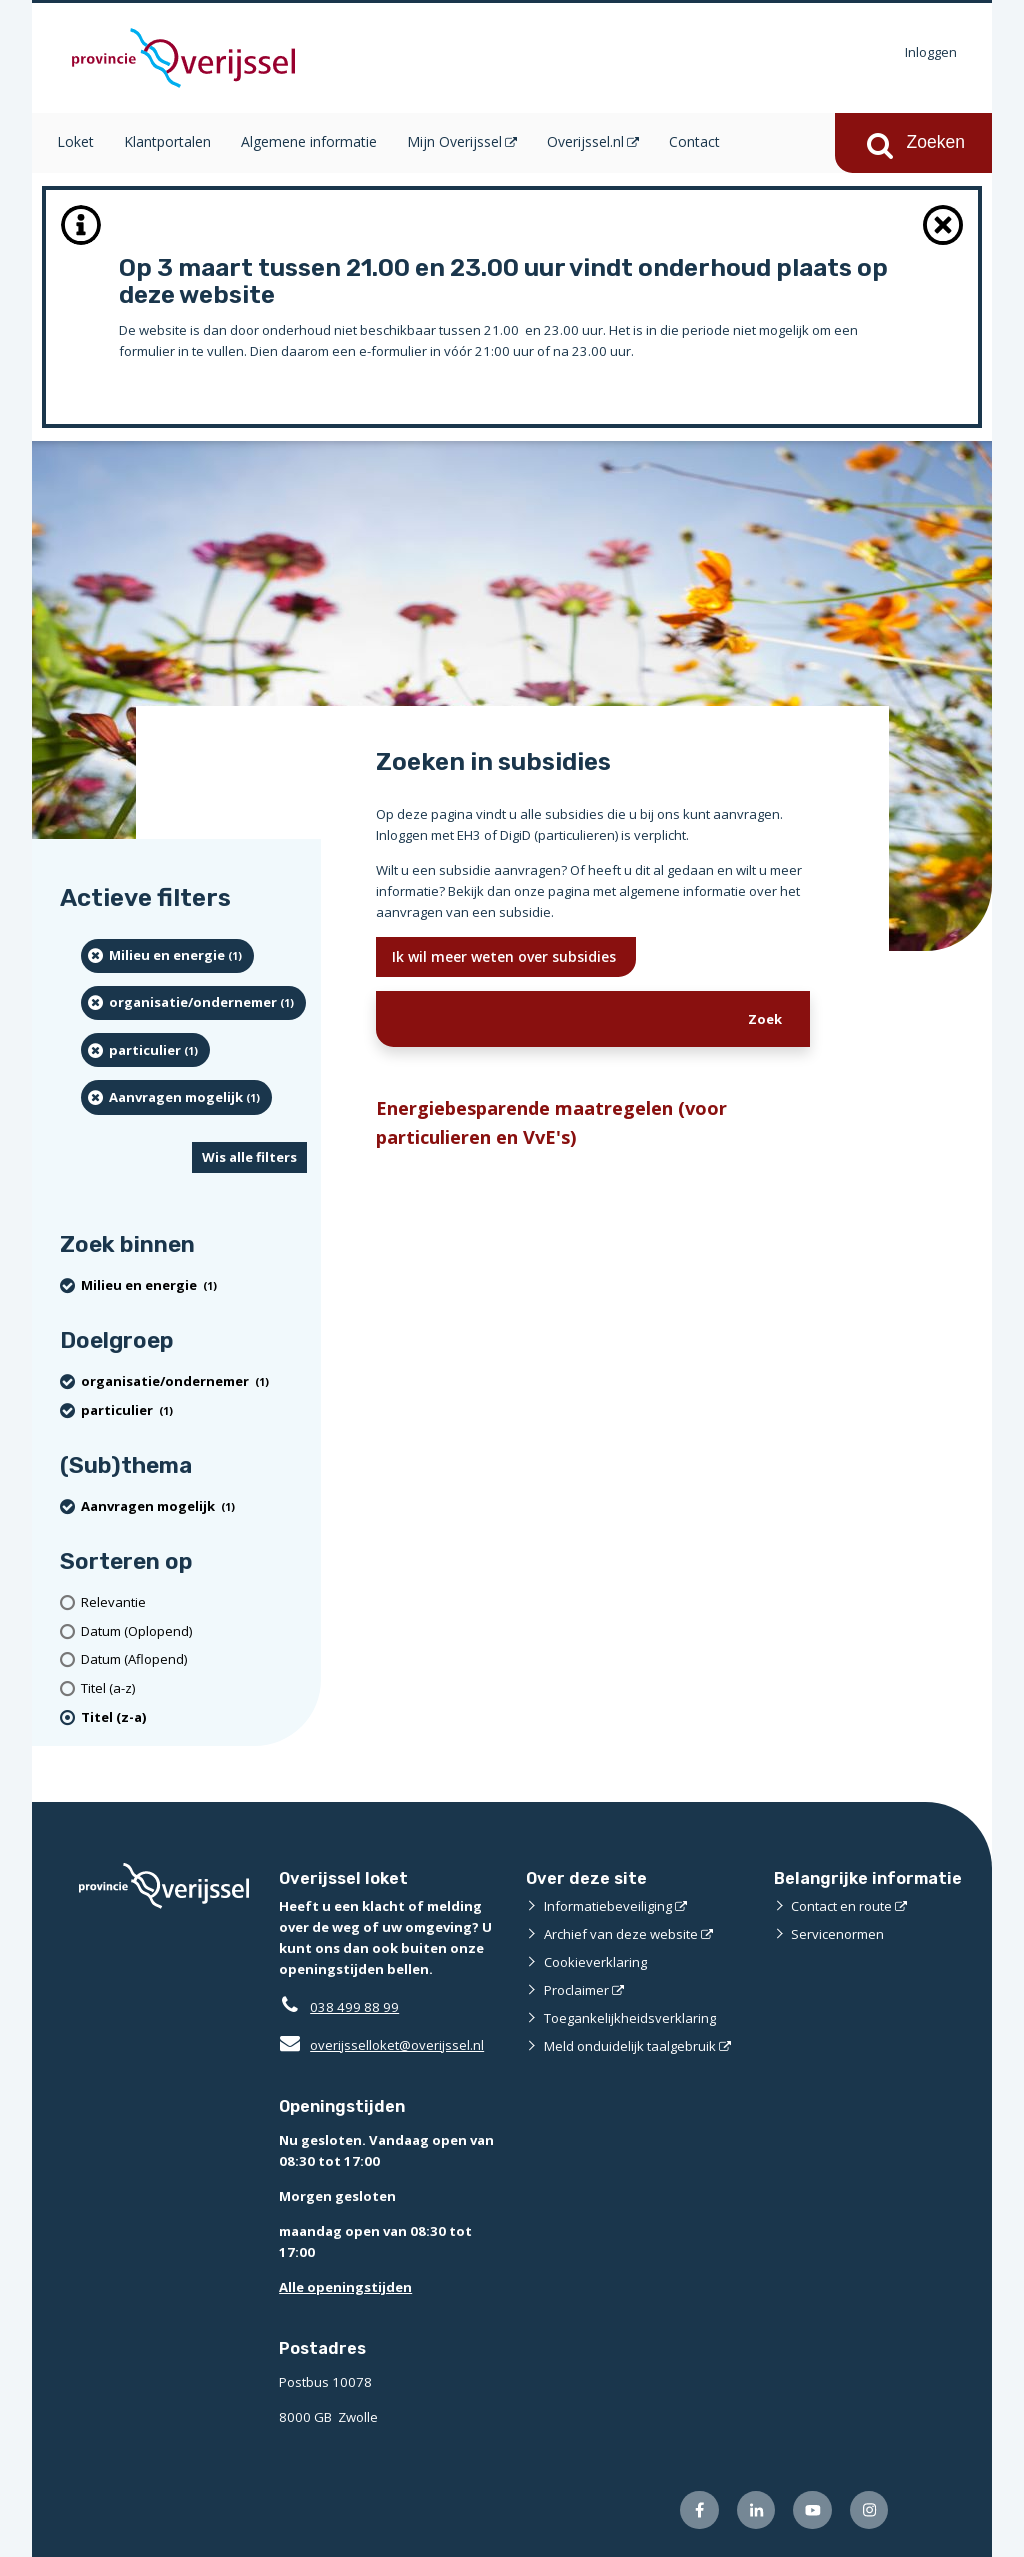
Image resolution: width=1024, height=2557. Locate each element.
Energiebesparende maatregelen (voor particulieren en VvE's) (551, 1122)
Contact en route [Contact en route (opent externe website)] (841, 1906)
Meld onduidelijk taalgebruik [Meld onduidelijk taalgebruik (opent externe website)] (630, 2046)
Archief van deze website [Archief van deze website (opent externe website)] (621, 1934)
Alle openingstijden (345, 2287)
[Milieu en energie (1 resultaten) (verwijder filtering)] (167, 956)
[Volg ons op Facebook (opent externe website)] (699, 2510)
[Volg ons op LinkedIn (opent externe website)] (756, 2510)
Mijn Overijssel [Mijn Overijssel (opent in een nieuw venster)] (454, 141)
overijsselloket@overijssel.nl (381, 2045)
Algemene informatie (309, 141)
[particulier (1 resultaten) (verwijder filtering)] (145, 1050)
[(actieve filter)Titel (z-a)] (194, 1717)
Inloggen (931, 52)
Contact (694, 141)
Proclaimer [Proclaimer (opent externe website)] (576, 1990)
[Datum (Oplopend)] (194, 1631)
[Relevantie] (194, 1602)
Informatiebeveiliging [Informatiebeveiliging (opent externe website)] (608, 1906)
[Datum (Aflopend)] (194, 1659)
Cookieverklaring (595, 1962)
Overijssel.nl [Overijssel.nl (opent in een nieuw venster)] (585, 141)
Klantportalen (167, 141)
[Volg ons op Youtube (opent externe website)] (812, 2510)
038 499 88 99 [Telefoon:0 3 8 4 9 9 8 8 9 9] (354, 2007)
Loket (75, 141)
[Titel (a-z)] (194, 1688)
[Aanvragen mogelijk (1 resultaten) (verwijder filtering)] (176, 1097)
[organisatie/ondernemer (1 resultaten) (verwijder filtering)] (193, 1003)
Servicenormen (837, 1934)
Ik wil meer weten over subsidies (506, 956)
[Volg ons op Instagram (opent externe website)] (869, 2510)
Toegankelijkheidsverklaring (630, 2018)
